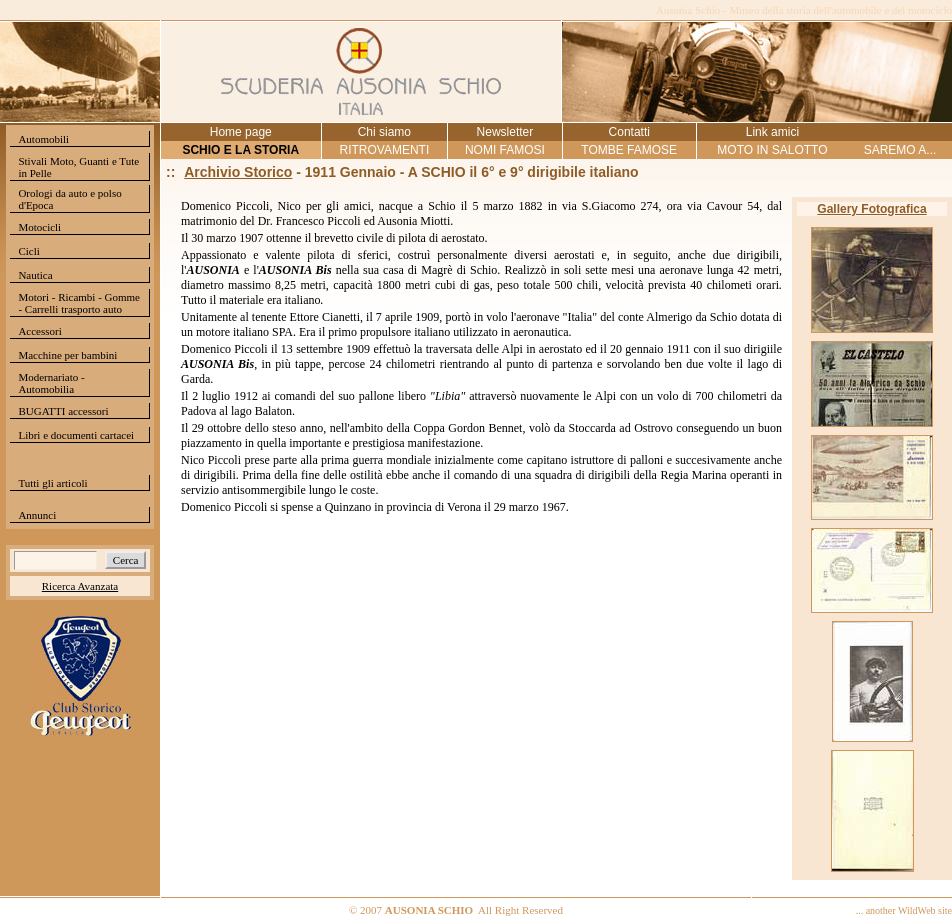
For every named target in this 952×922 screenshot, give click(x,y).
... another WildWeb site (904, 910)
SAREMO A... (900, 150)
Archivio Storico (238, 172)
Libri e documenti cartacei (76, 435)
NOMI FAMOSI (505, 150)
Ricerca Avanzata (80, 586)
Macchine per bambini (67, 355)
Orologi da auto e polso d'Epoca (69, 199)
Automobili (43, 139)
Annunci (37, 515)
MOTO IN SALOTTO (772, 150)
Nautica (35, 275)
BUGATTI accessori (63, 411)
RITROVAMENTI (384, 150)
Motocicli (39, 227)
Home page (241, 132)
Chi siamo (384, 132)
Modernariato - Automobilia (51, 383)
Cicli (28, 251)
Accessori (39, 331)
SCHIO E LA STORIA (240, 150)
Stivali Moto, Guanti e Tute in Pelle (78, 167)
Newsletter (505, 132)
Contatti (629, 132)
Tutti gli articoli (52, 483)
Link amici (772, 132)
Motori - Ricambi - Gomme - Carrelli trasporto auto (79, 303)
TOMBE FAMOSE (629, 150)
